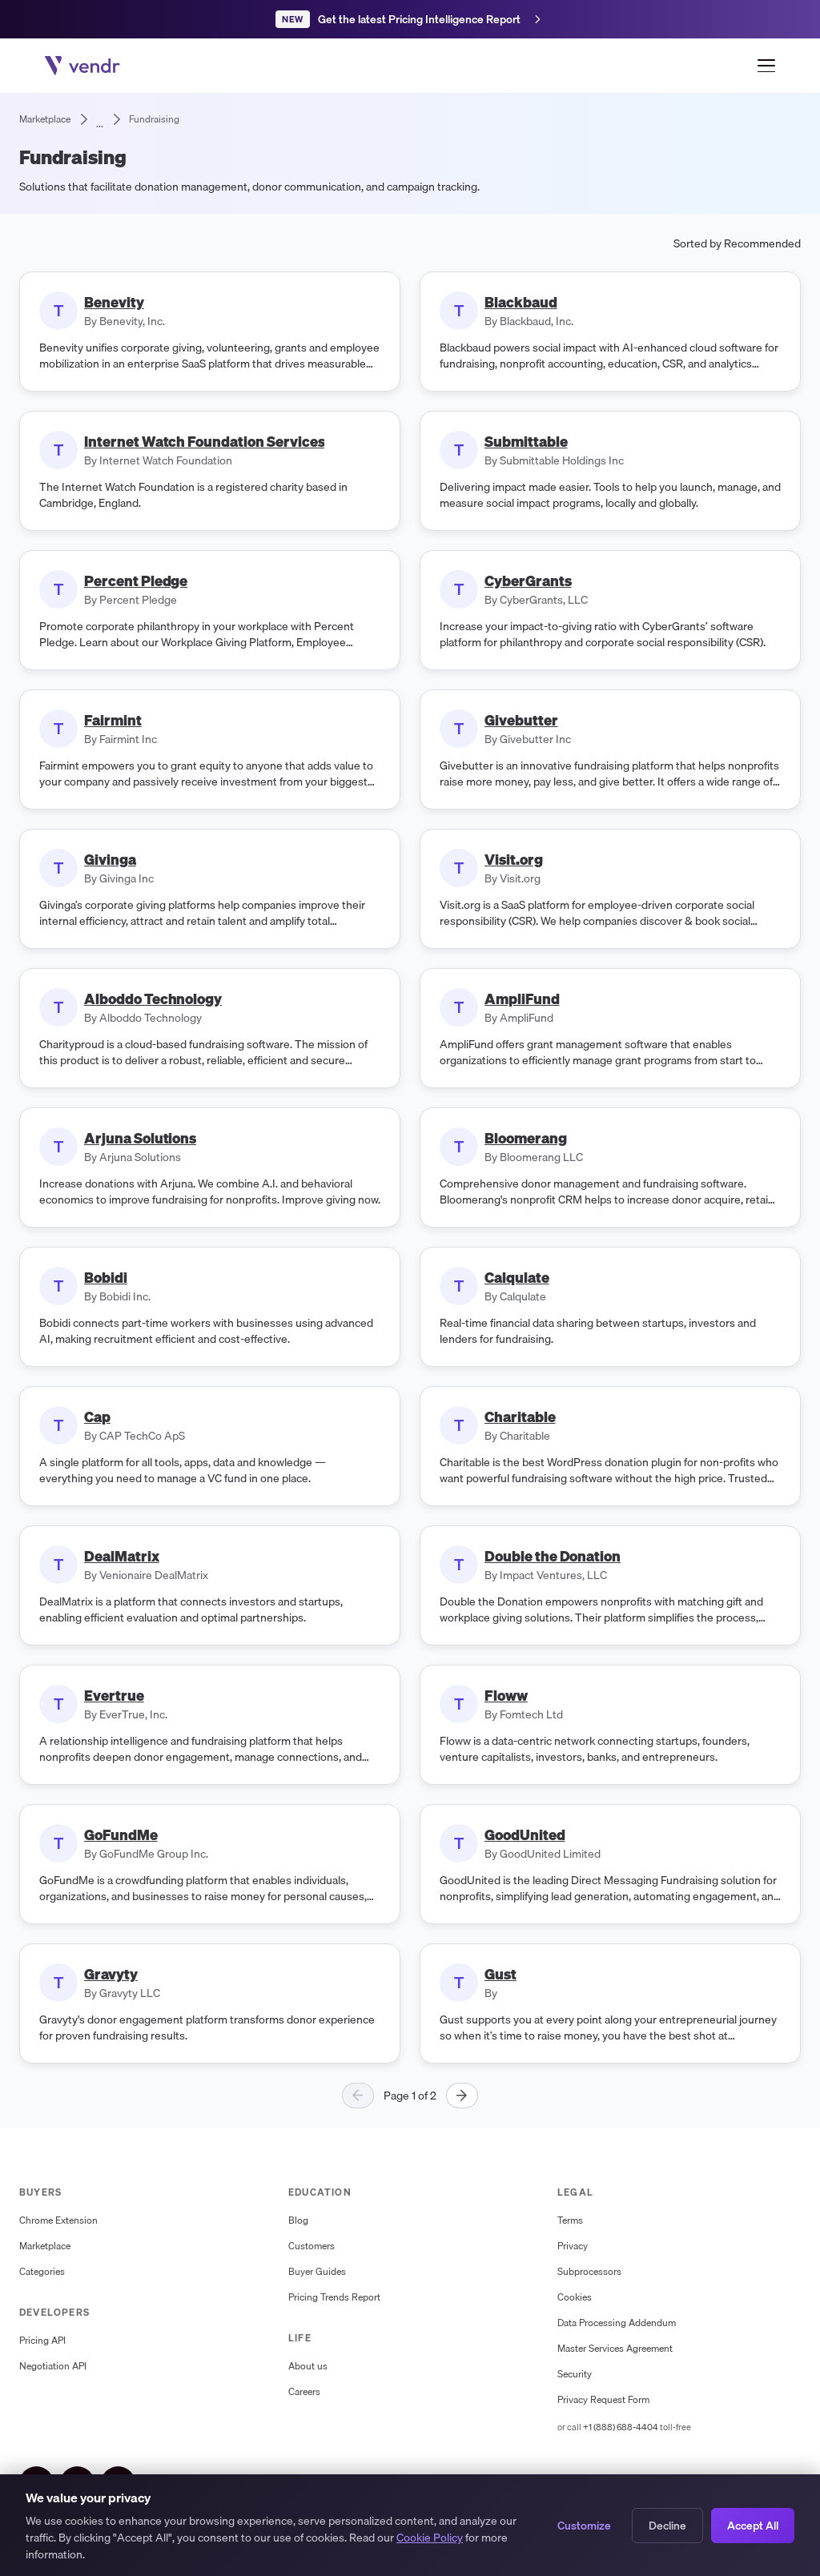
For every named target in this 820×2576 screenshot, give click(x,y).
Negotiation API (52, 2366)
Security (574, 2374)
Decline (667, 2525)
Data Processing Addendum (616, 2323)
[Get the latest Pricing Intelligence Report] (410, 19)
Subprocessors (589, 2272)
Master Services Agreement (615, 2348)
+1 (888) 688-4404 (620, 2427)
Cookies (574, 2297)
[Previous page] (358, 2095)
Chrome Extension (58, 2220)
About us (308, 2366)
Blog (298, 2220)
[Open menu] (766, 65)
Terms (570, 2220)
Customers (311, 2246)
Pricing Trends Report (334, 2297)
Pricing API (42, 2340)
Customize (584, 2525)
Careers (304, 2392)
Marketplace (44, 2246)
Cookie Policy (429, 2537)
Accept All (752, 2525)
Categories (42, 2272)
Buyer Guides (317, 2272)
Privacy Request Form (603, 2400)
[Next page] (462, 2095)
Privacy (572, 2246)
